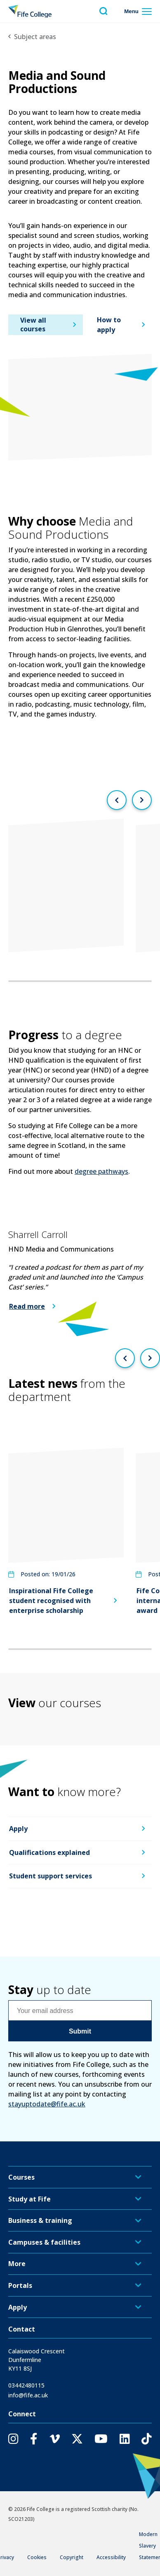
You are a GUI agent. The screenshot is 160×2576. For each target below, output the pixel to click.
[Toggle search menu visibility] (103, 11)
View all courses (33, 324)
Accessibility (111, 2557)
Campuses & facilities (44, 2242)
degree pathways (101, 1171)
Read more (27, 1306)
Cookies (37, 2557)
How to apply (109, 324)
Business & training (40, 2220)
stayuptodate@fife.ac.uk (46, 2103)
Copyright (71, 2557)
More (17, 2263)
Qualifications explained (49, 1852)
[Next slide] (142, 800)
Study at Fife (29, 2199)
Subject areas (35, 36)
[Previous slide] (117, 800)
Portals (20, 2285)
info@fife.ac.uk (28, 2395)
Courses (21, 2177)
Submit (80, 2031)
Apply (18, 1828)
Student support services (50, 1876)
